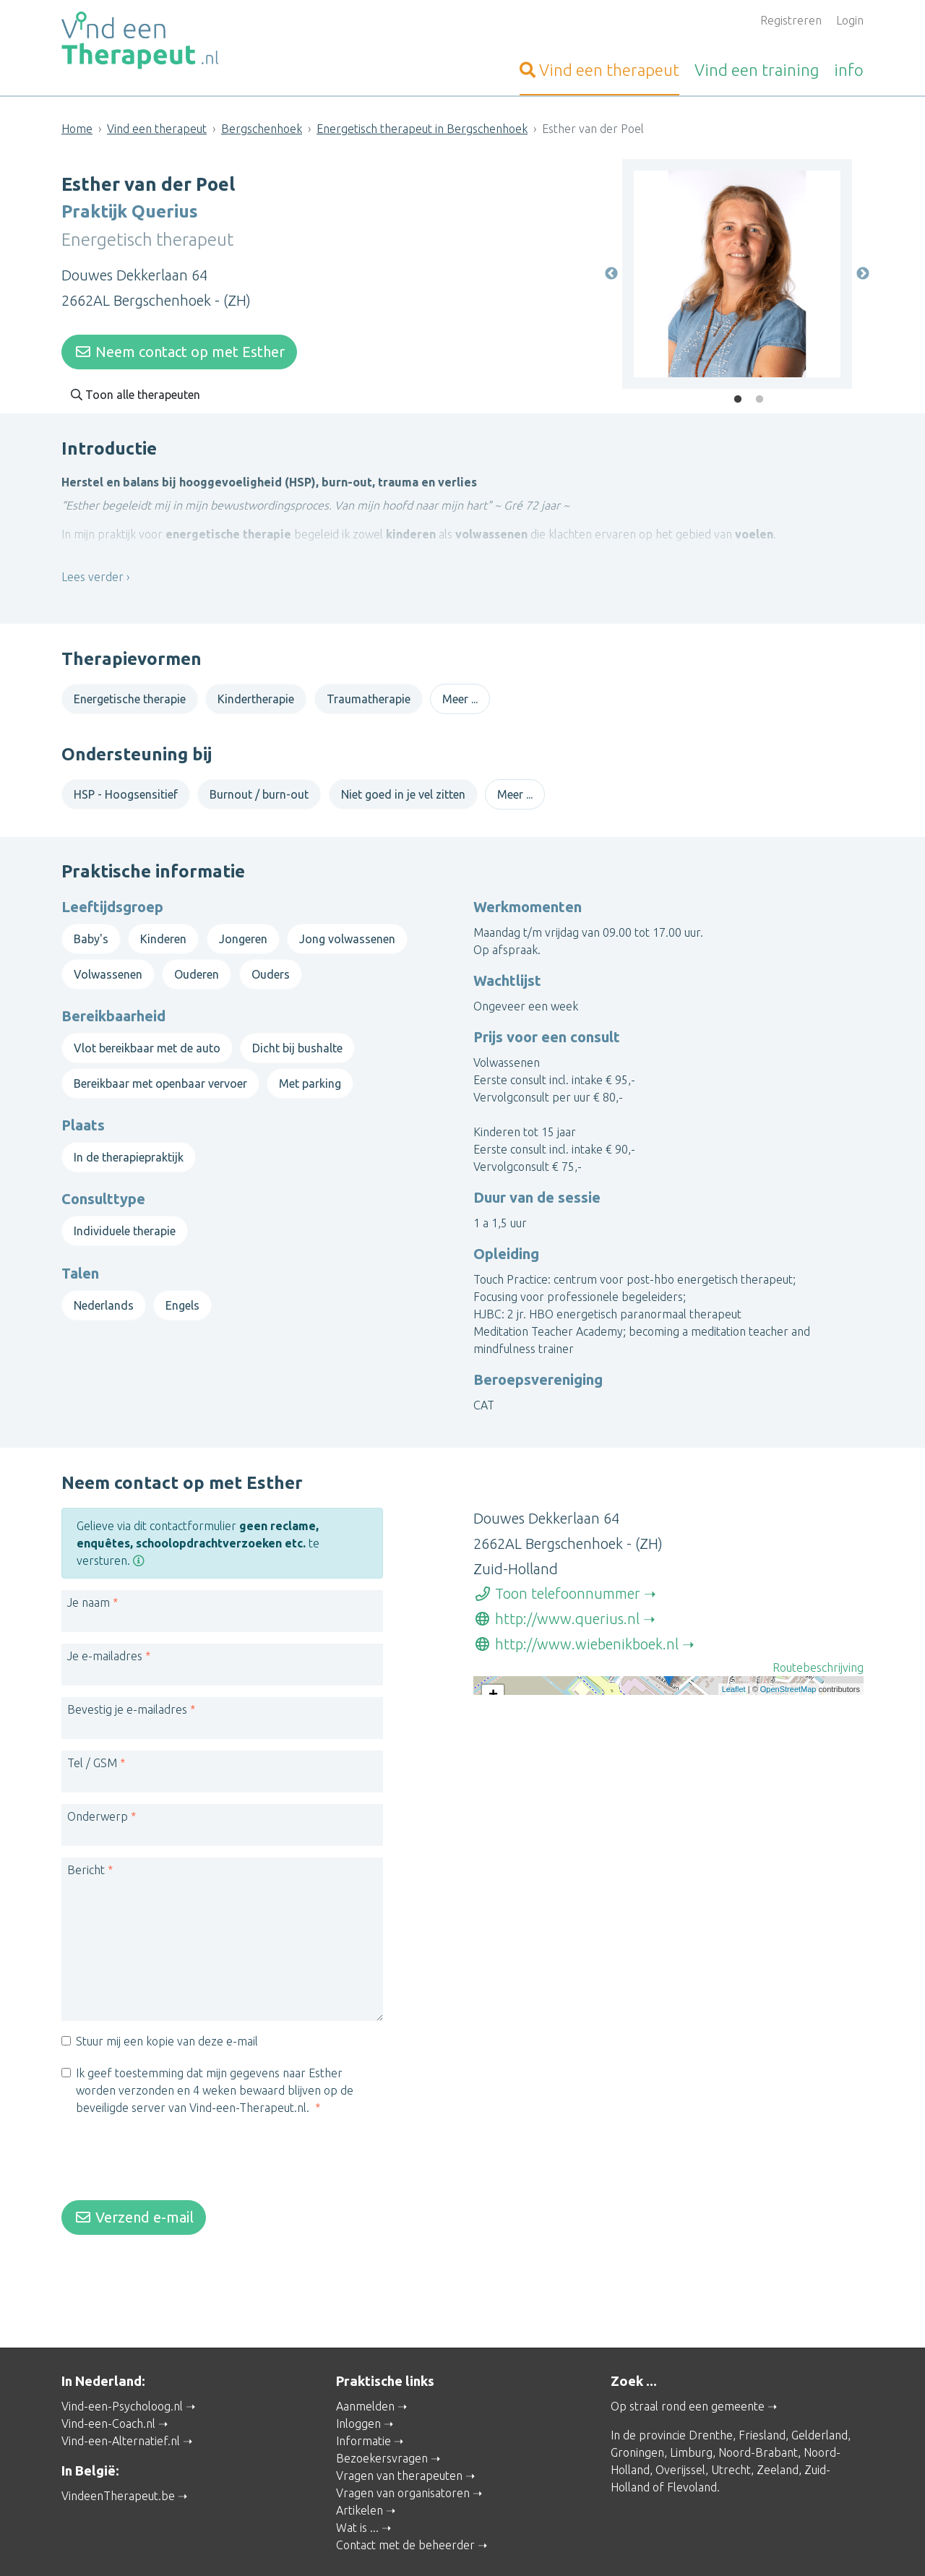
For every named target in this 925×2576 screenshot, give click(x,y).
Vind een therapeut (157, 128)
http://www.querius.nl (556, 1594)
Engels (182, 1290)
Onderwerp (97, 1791)
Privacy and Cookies (460, 2545)
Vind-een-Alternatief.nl (120, 2401)
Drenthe (711, 2396)
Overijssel (680, 2430)
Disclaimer (537, 2545)
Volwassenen (108, 959)
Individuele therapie (125, 1216)
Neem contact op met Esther (179, 346)
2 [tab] (759, 395)
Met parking (310, 1068)
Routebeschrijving (818, 1642)
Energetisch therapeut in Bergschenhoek (422, 128)
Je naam (88, 1577)
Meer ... (460, 693)
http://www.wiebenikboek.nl (576, 1619)
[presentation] (171, 2136)
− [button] (493, 1693)
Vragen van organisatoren (403, 2453)
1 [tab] (738, 395)
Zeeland (778, 2430)
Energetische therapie (130, 693)
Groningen (637, 2413)
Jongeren (243, 924)
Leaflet (734, 1775)
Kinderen (163, 924)
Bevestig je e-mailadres (127, 1684)
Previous (611, 269)
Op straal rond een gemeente (688, 2367)
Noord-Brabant (758, 2413)
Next (863, 269)
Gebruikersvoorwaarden (625, 2545)
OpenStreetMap (788, 1775)
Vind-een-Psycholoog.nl (122, 2367)
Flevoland (692, 2448)
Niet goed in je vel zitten (403, 790)
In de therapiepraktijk (129, 1142)
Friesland (762, 2396)
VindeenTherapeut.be (118, 2456)
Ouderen (196, 959)
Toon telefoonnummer (556, 1568)
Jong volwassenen (347, 924)
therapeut (599, 70)
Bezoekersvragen (382, 2419)
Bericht (86, 1845)
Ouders (270, 959)
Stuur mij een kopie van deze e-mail (167, 2016)
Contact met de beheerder (405, 2505)
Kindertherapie (256, 693)
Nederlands (104, 1290)
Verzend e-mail (134, 2192)
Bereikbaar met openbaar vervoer (160, 1068)
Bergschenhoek (261, 128)
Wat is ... (357, 2488)
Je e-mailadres (104, 1631)
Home (76, 128)
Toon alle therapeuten (135, 389)
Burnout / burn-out (259, 790)
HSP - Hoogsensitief (126, 790)
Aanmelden (365, 2367)
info (849, 70)
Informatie (363, 2401)
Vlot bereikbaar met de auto (147, 1033)
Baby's (91, 924)
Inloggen (358, 2384)
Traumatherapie (368, 693)
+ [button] (493, 1671)
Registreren (791, 20)
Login (850, 20)
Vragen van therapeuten (399, 2436)
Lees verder (92, 581)
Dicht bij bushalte (297, 1033)
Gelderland (819, 2396)
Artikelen (359, 2471)
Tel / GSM (92, 1738)
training (756, 70)
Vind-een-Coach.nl (108, 2384)
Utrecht (731, 2430)
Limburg (691, 2413)
